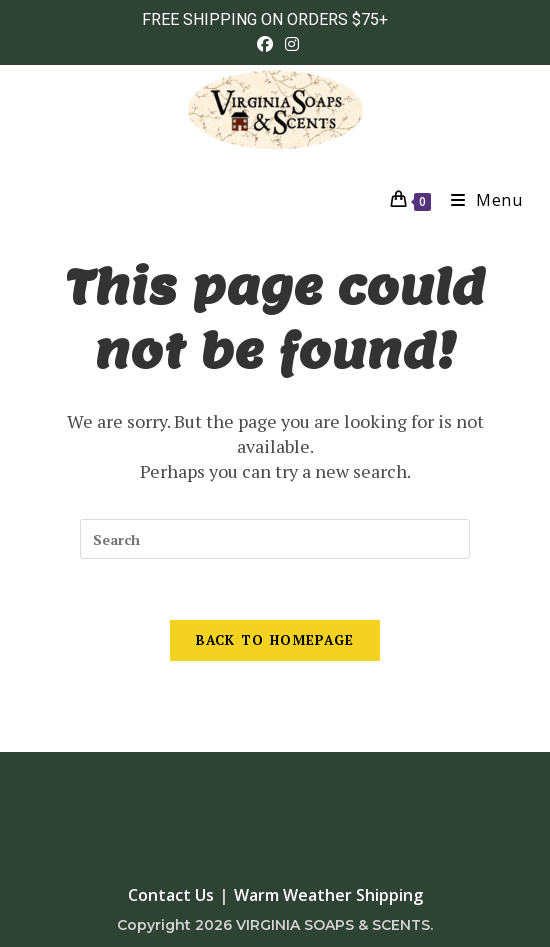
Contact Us (171, 895)
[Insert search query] (275, 539)
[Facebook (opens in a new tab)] (265, 44)
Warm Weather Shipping (328, 895)
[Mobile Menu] (479, 200)
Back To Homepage (275, 640)
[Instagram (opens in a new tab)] (289, 44)
